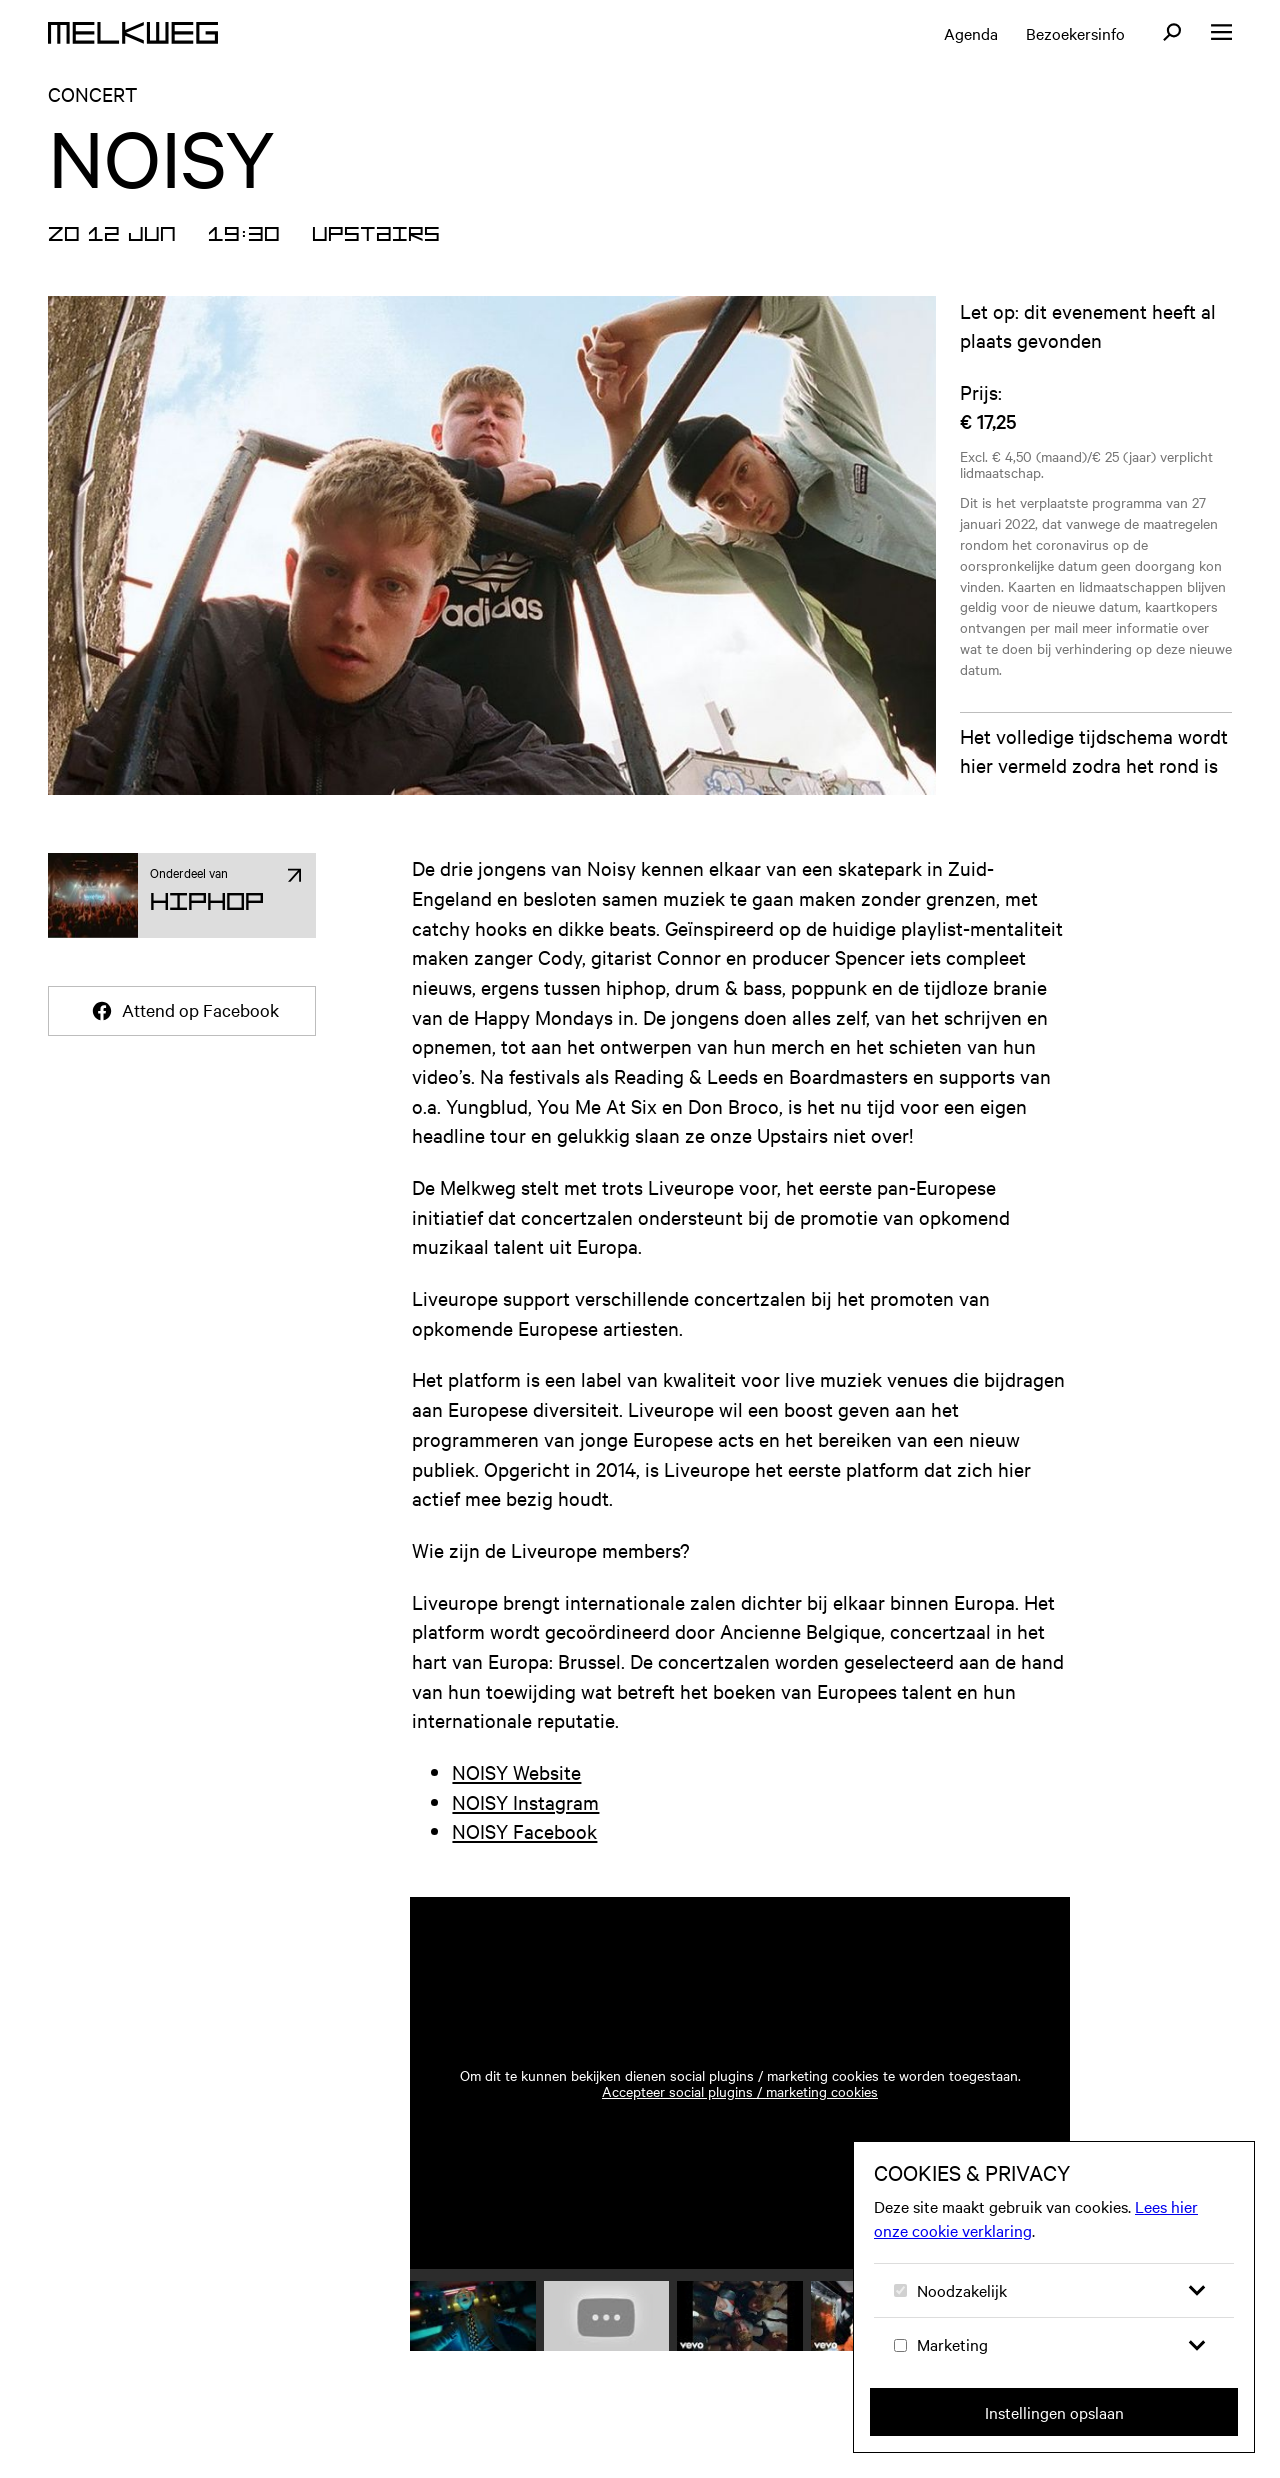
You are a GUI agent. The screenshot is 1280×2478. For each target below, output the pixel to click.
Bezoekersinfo (1075, 33)
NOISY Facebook (524, 1854)
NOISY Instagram (525, 1825)
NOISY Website (516, 1795)
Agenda (971, 33)
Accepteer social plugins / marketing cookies (740, 2115)
